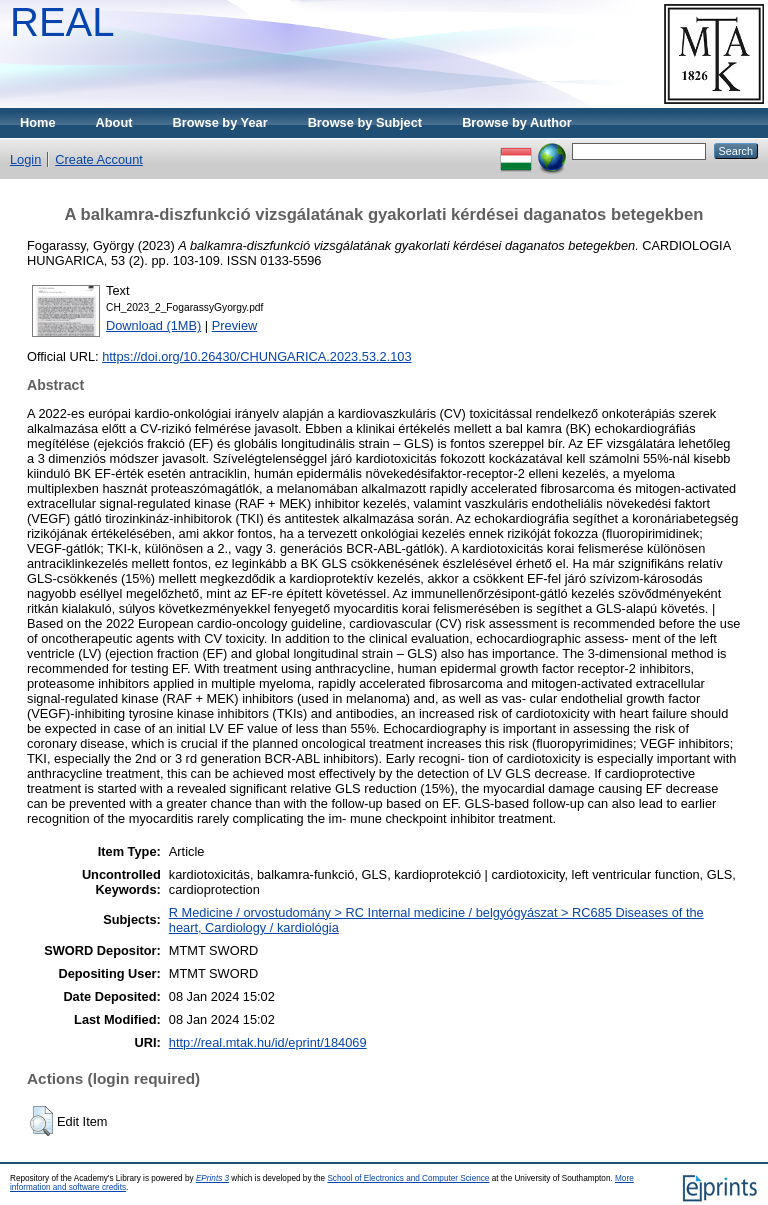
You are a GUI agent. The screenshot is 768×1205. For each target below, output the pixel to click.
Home (38, 122)
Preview (235, 325)
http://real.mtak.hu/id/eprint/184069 (268, 1042)
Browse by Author (517, 122)
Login (25, 159)
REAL (62, 22)
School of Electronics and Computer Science (408, 1178)
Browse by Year (220, 122)
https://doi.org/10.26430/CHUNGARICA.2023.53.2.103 (256, 356)
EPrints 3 (212, 1178)
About (114, 122)
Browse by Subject (365, 122)
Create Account (99, 159)
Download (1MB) (153, 325)
